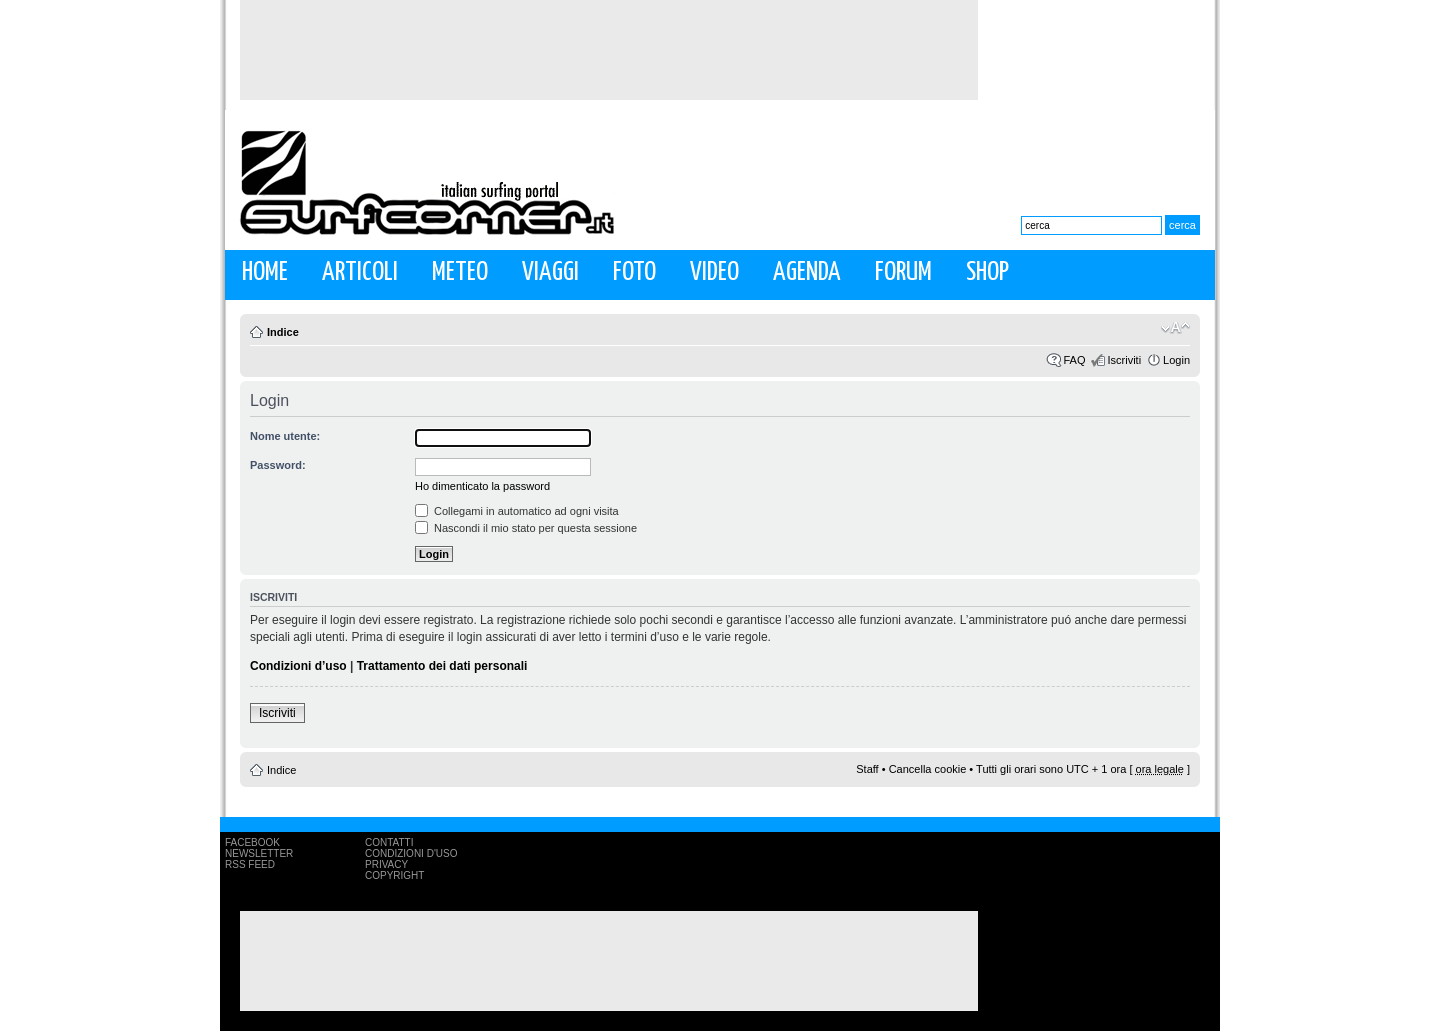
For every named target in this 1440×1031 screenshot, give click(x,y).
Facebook (252, 842)
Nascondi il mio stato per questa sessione (526, 528)
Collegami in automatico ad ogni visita (517, 511)
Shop (987, 272)
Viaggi (550, 272)
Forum (903, 272)
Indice (283, 332)
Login (1176, 360)
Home (265, 272)
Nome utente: (285, 436)
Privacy (386, 864)
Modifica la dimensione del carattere (1175, 328)
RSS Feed (250, 864)
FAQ (1074, 360)
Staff (867, 769)
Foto (634, 272)
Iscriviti (1124, 360)
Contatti (389, 842)
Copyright (394, 875)
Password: (278, 465)
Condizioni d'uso (411, 853)
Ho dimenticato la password (482, 486)
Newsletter (259, 853)
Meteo (460, 272)
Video (714, 272)
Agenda (807, 272)
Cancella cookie (928, 769)
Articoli (360, 272)
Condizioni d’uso (298, 666)
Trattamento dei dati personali (442, 666)
